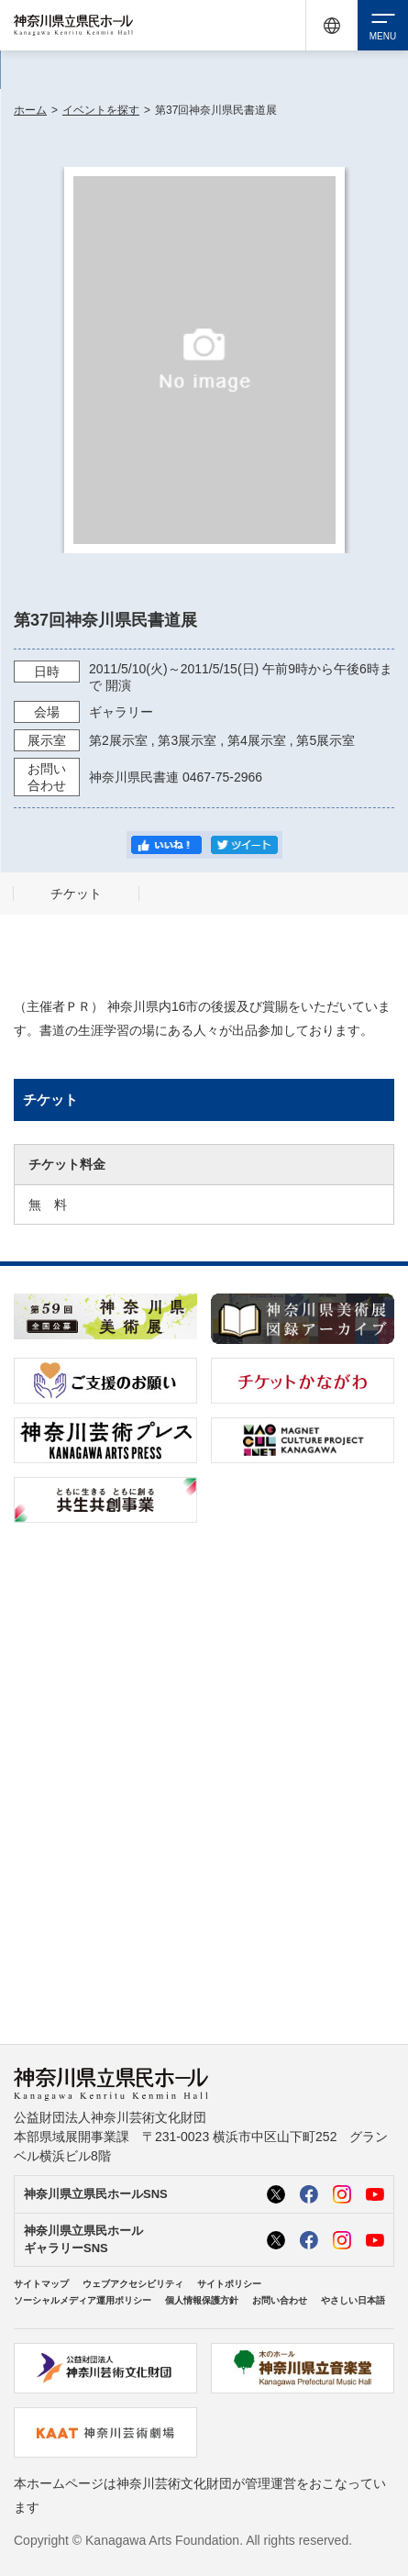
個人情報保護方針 (201, 2300)
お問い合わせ (279, 2300)
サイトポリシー (229, 2284)
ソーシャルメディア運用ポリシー (82, 2300)
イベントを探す (100, 110)
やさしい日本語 (353, 2300)
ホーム (30, 110)
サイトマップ (41, 2284)
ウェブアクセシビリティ (133, 2284)
